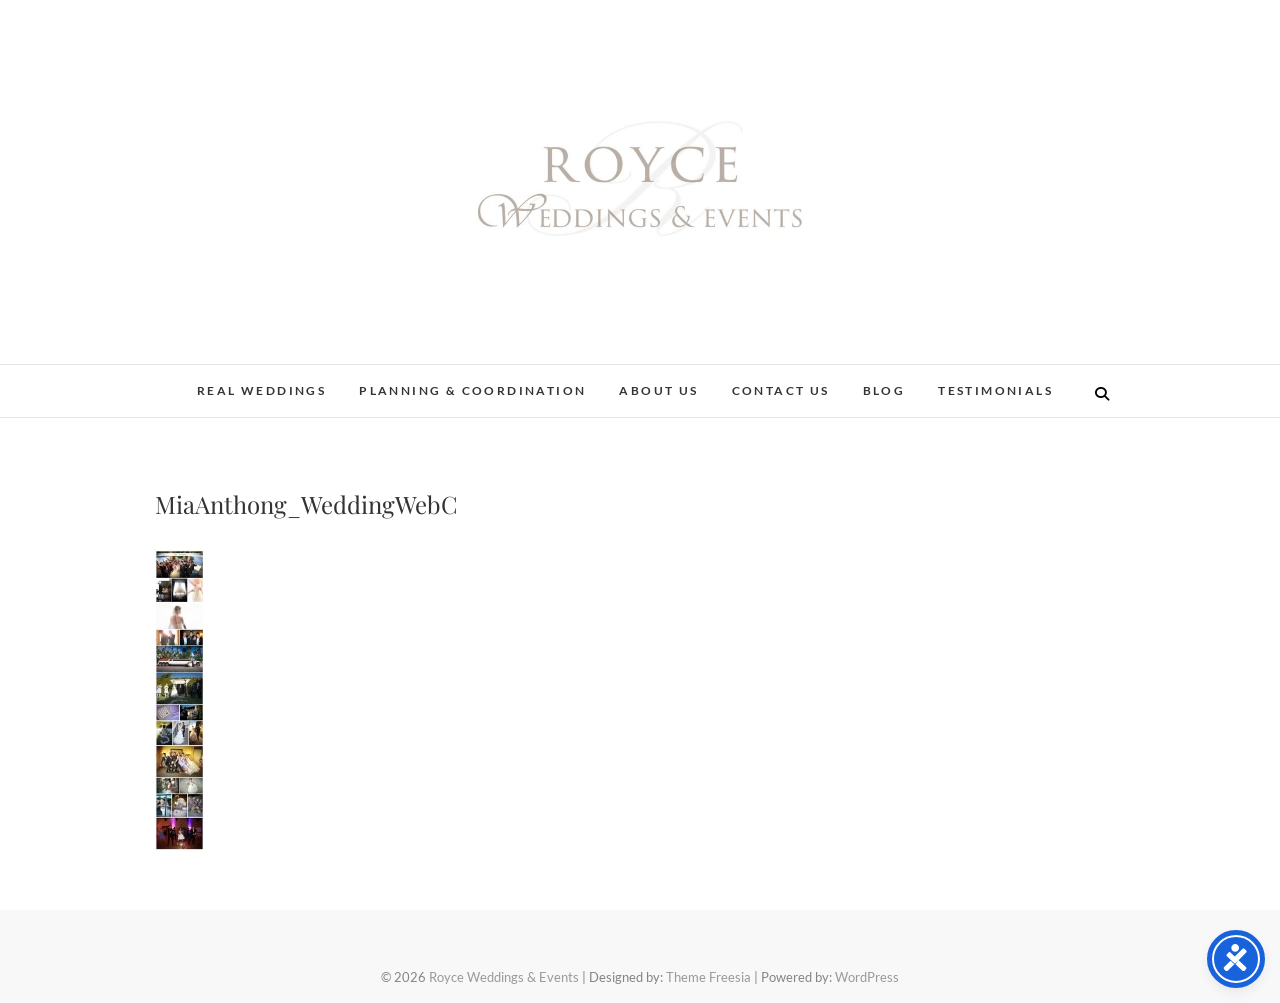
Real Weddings (261, 390)
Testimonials (995, 390)
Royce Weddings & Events (504, 977)
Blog (884, 390)
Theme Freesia (708, 977)
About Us (658, 390)
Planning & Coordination (472, 390)
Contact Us (781, 390)
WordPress (867, 977)
